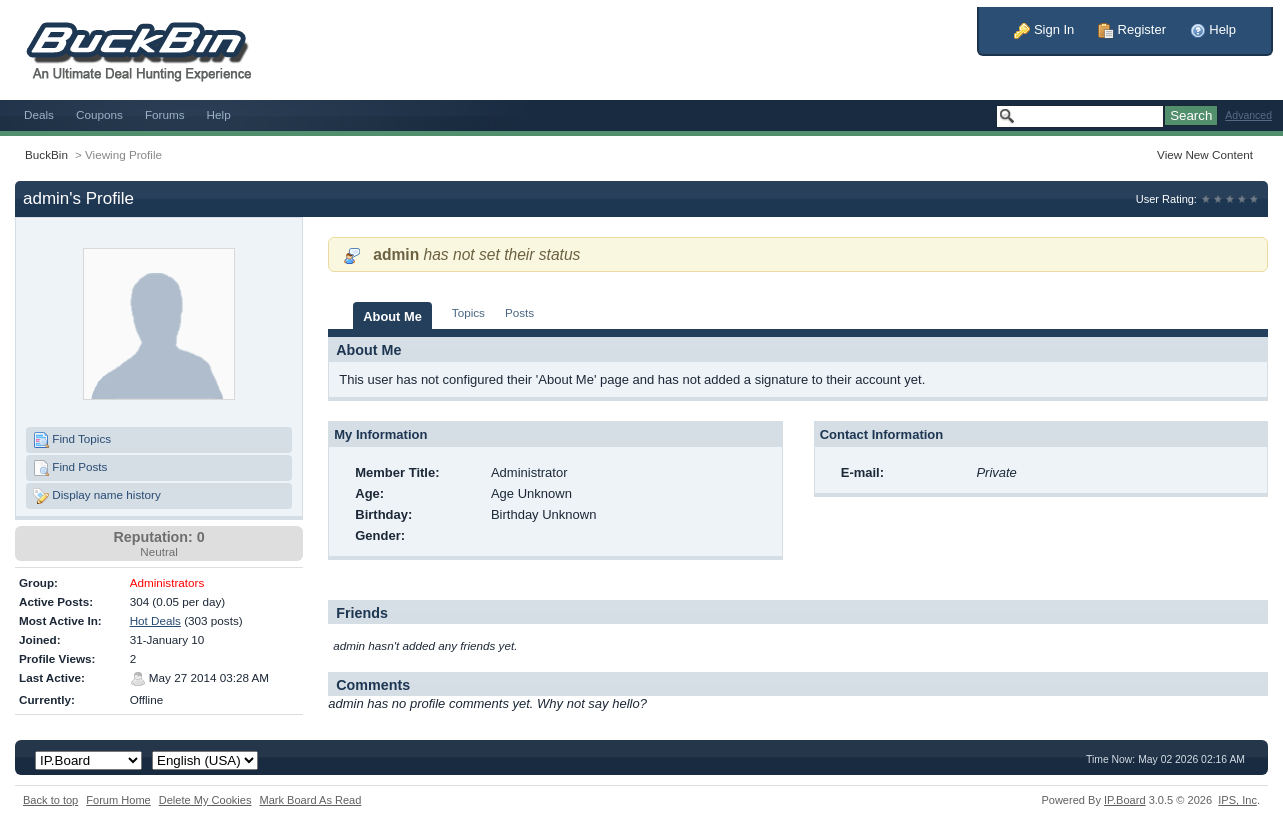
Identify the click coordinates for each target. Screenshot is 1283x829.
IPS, (1237, 800)
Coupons (99, 114)
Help (1213, 29)
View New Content (1205, 154)
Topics (468, 312)
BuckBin (46, 154)
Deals (39, 114)
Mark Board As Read (310, 800)
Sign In (1044, 29)
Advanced (1248, 115)
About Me (392, 316)
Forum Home (118, 800)
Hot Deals (155, 620)
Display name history (97, 496)
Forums (165, 114)
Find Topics (72, 440)
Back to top (50, 800)
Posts (519, 312)
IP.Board (1125, 800)
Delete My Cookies (205, 800)
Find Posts (70, 468)
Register (1132, 29)
